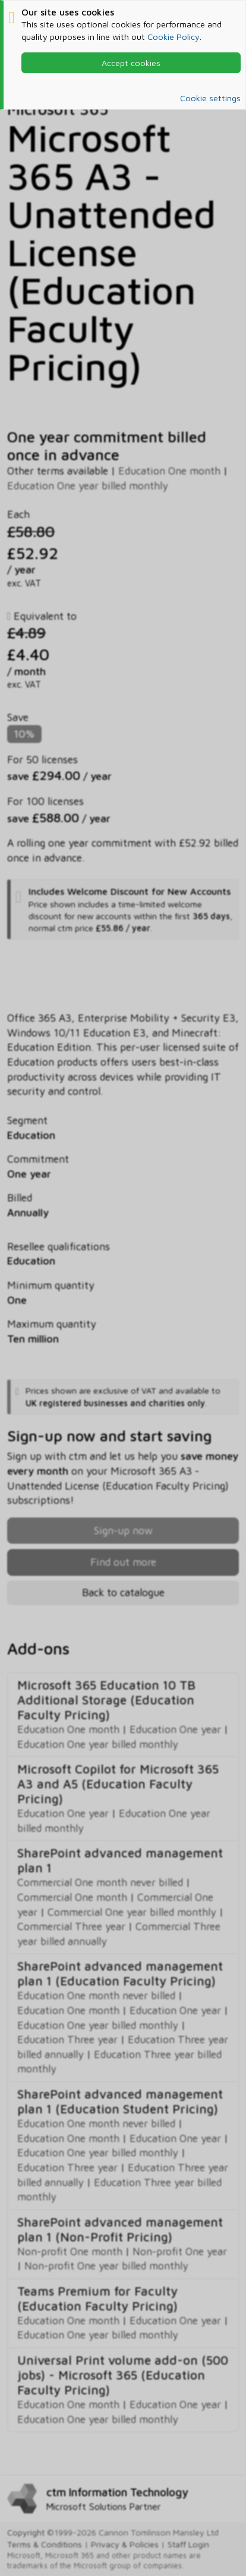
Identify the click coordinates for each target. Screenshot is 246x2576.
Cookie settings (210, 98)
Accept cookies (131, 63)
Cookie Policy (173, 37)
